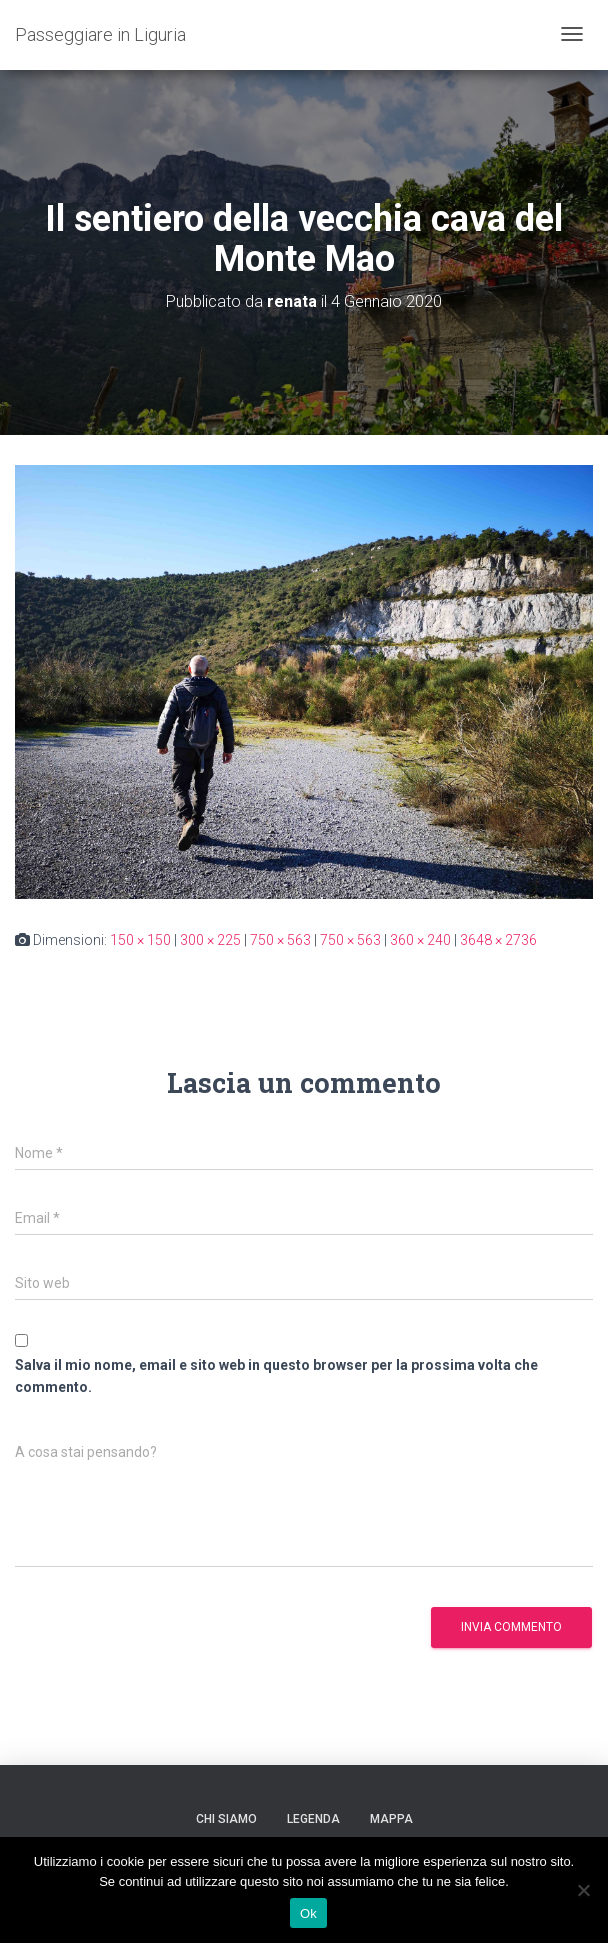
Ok (308, 1913)
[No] (583, 1890)
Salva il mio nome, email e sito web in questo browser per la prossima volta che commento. (276, 1376)
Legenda (313, 1819)
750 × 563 (280, 940)
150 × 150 (140, 940)
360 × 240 (420, 940)
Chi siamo (226, 1819)
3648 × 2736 (498, 940)
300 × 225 (210, 940)
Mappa (391, 1819)
